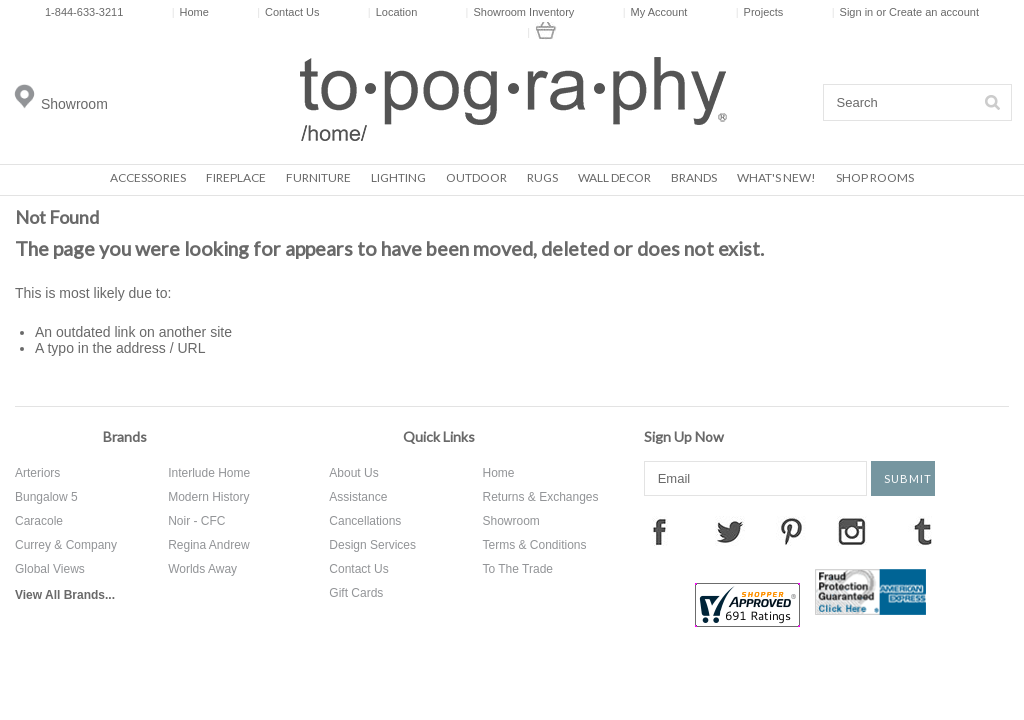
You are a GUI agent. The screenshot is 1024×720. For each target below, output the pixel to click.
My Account (655, 12)
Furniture (318, 177)
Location (392, 12)
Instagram (852, 531)
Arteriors (37, 473)
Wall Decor (614, 177)
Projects (760, 12)
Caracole (39, 521)
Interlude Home (209, 473)
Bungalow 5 (46, 497)
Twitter (730, 531)
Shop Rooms (875, 177)
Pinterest (791, 531)
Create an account (934, 12)
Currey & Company (66, 545)
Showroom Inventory (520, 12)
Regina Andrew (208, 545)
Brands (694, 177)
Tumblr (923, 531)
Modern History (208, 497)
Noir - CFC (196, 521)
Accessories (148, 177)
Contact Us (288, 12)
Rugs (542, 177)
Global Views (50, 569)
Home (190, 12)
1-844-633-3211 (84, 12)
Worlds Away (202, 569)
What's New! (776, 177)
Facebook (659, 531)
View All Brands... (65, 595)
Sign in (857, 12)
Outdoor (476, 177)
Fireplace (236, 177)
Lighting (398, 177)
